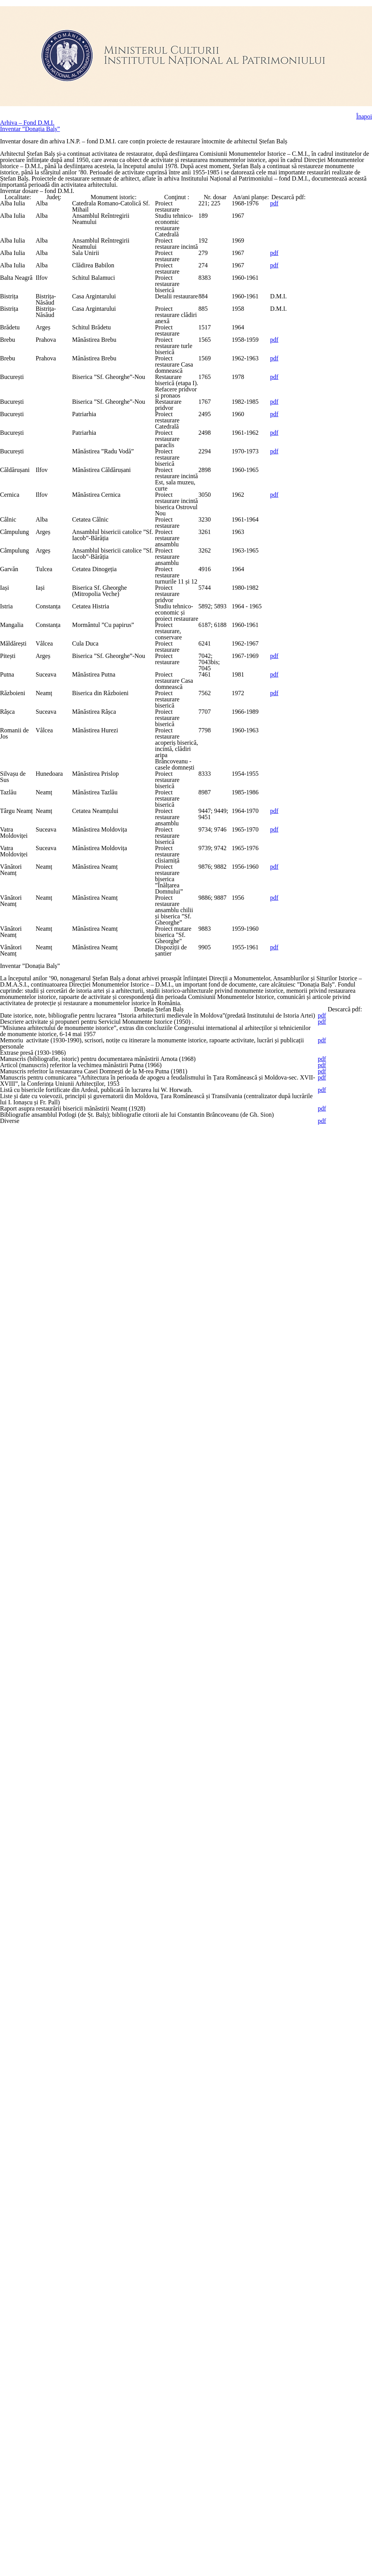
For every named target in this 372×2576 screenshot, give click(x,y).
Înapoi (363, 88)
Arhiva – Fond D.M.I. (30, 101)
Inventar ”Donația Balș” (33, 114)
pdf (334, 303)
